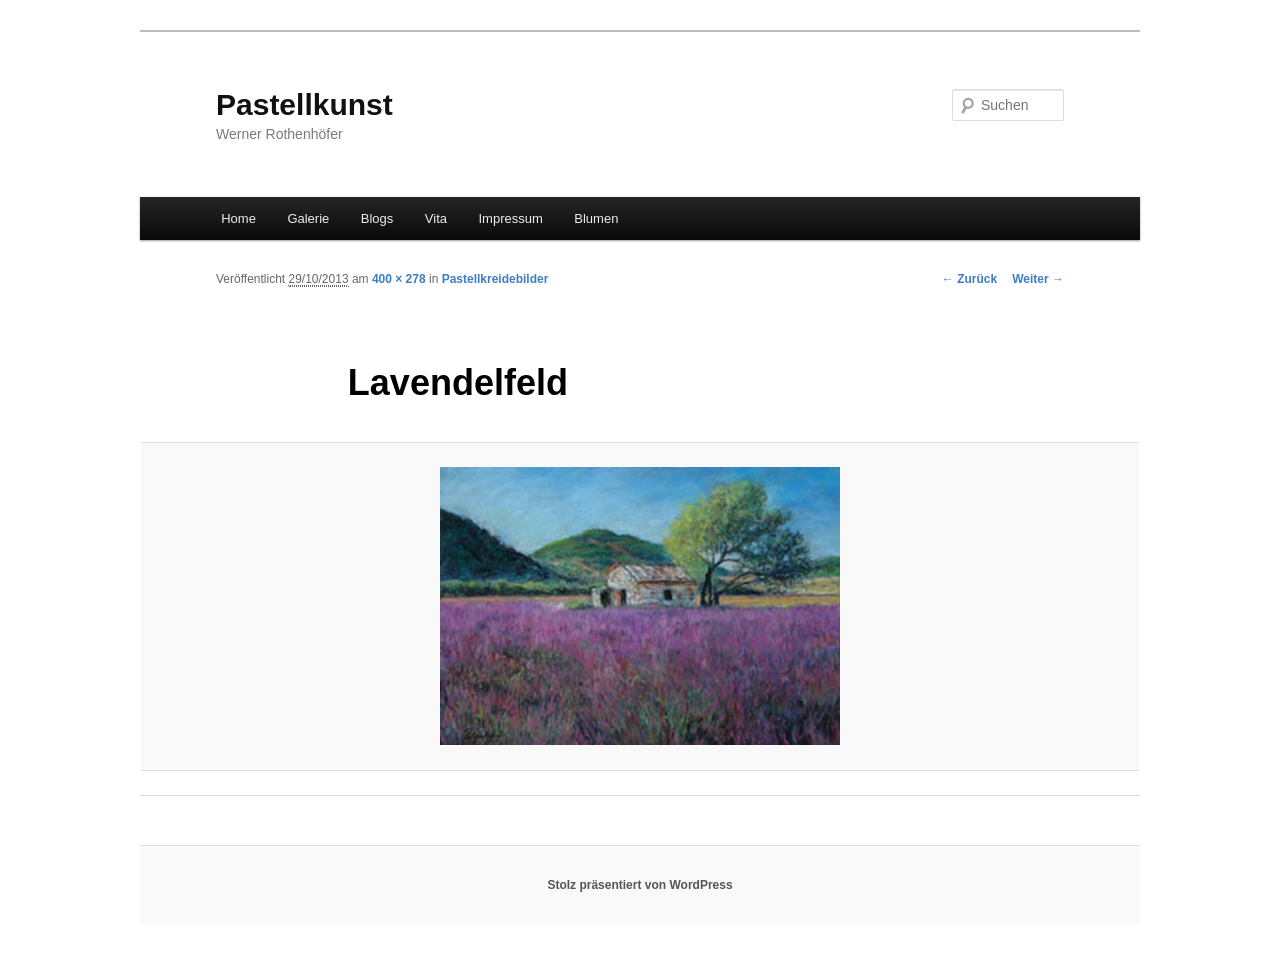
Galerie (308, 218)
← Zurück (969, 279)
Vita (436, 218)
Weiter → (1038, 279)
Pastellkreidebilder (495, 279)
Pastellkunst (304, 104)
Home (238, 218)
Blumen (596, 218)
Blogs (377, 218)
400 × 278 (399, 279)
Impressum (511, 218)
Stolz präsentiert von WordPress (639, 885)
